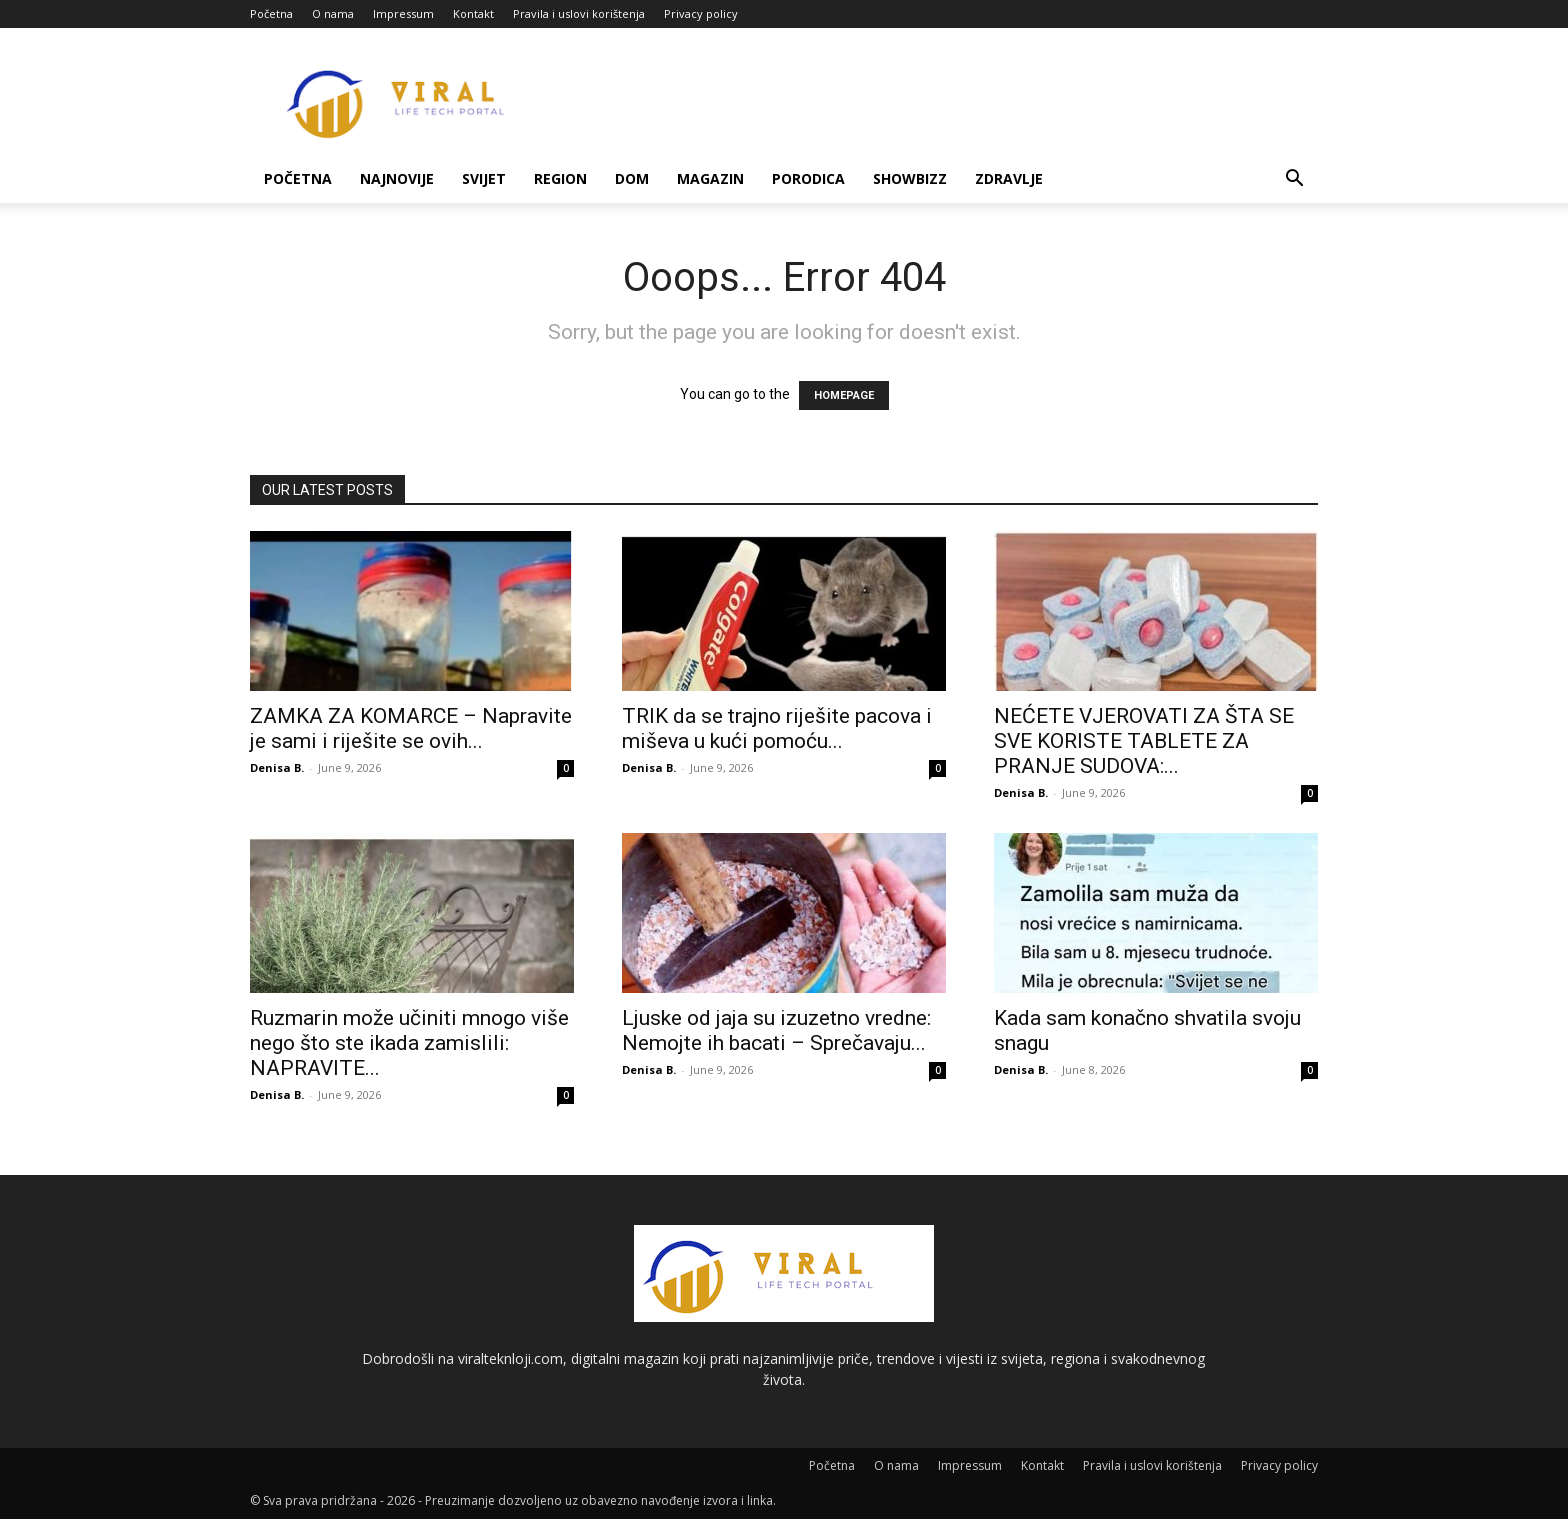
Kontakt (473, 13)
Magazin (710, 178)
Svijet (484, 178)
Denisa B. (277, 767)
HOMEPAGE (844, 395)
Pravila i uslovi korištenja (579, 13)
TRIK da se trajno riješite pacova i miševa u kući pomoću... (777, 728)
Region (560, 178)
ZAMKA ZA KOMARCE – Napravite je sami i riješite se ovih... (411, 728)
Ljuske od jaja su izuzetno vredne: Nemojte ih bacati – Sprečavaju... (776, 1030)
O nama (333, 13)
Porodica (808, 178)
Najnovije (397, 178)
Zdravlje (1009, 178)
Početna (271, 13)
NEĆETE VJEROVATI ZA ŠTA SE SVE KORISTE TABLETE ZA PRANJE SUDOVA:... (1144, 741)
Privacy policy (701, 13)
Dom (632, 178)
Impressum (403, 13)
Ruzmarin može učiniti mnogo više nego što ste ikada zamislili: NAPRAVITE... (409, 1043)
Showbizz (910, 178)
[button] (1294, 180)
